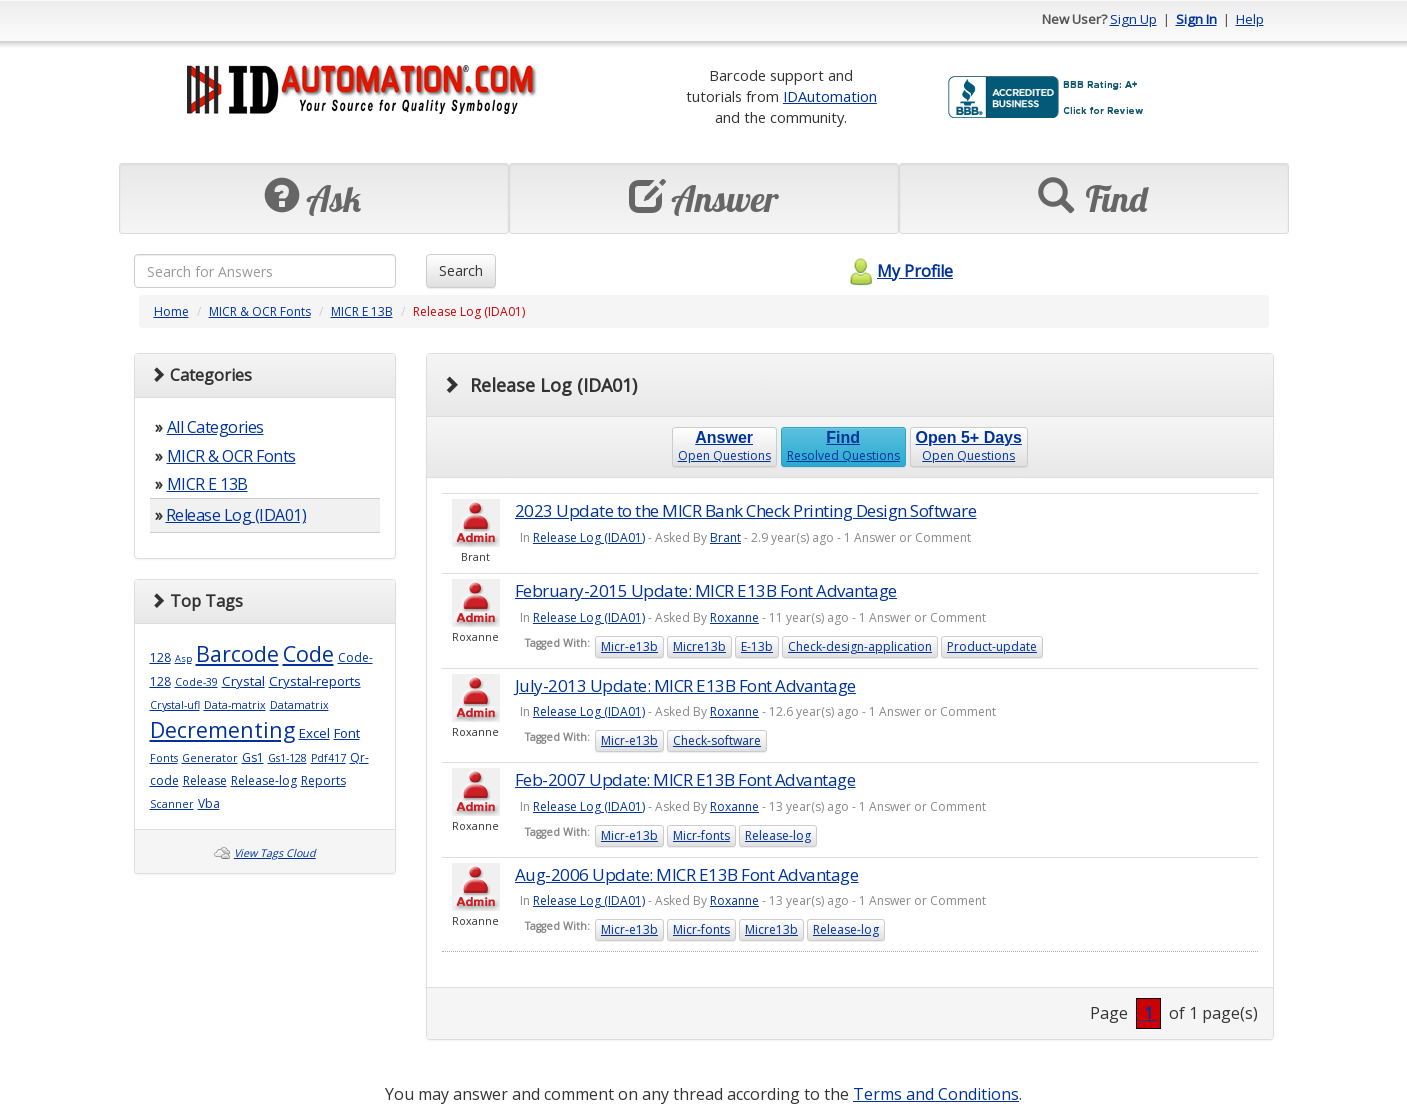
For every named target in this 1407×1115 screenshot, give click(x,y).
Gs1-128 (287, 758)
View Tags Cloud (275, 853)
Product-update (992, 646)
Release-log (264, 780)
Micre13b (699, 646)
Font (347, 733)
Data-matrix (235, 705)
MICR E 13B (362, 311)
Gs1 (253, 757)
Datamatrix (299, 705)
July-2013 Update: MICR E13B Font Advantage (685, 685)
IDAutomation (830, 96)
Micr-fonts (701, 835)
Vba (209, 803)
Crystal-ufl (175, 705)
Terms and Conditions (936, 1094)
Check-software (717, 740)
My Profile (898, 271)
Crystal (243, 681)
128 (160, 657)
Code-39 (196, 682)
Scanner (172, 804)
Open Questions (724, 446)
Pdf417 (328, 758)
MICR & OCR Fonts (260, 311)
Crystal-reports (315, 681)
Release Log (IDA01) (236, 515)
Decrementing (222, 729)
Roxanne (734, 617)
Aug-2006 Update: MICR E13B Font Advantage (687, 874)
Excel (314, 733)
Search (461, 270)
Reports (323, 780)
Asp (183, 658)
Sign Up (1133, 19)
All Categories (215, 427)
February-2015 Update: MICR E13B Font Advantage (706, 590)
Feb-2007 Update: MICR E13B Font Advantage (685, 779)
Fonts (164, 758)
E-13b (757, 646)
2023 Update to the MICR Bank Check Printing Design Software (746, 510)
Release (205, 780)
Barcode (237, 653)
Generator (210, 758)
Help (1250, 19)
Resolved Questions (843, 446)
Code (308, 653)
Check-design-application (860, 646)
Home (171, 311)
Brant (725, 537)
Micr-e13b (629, 646)
